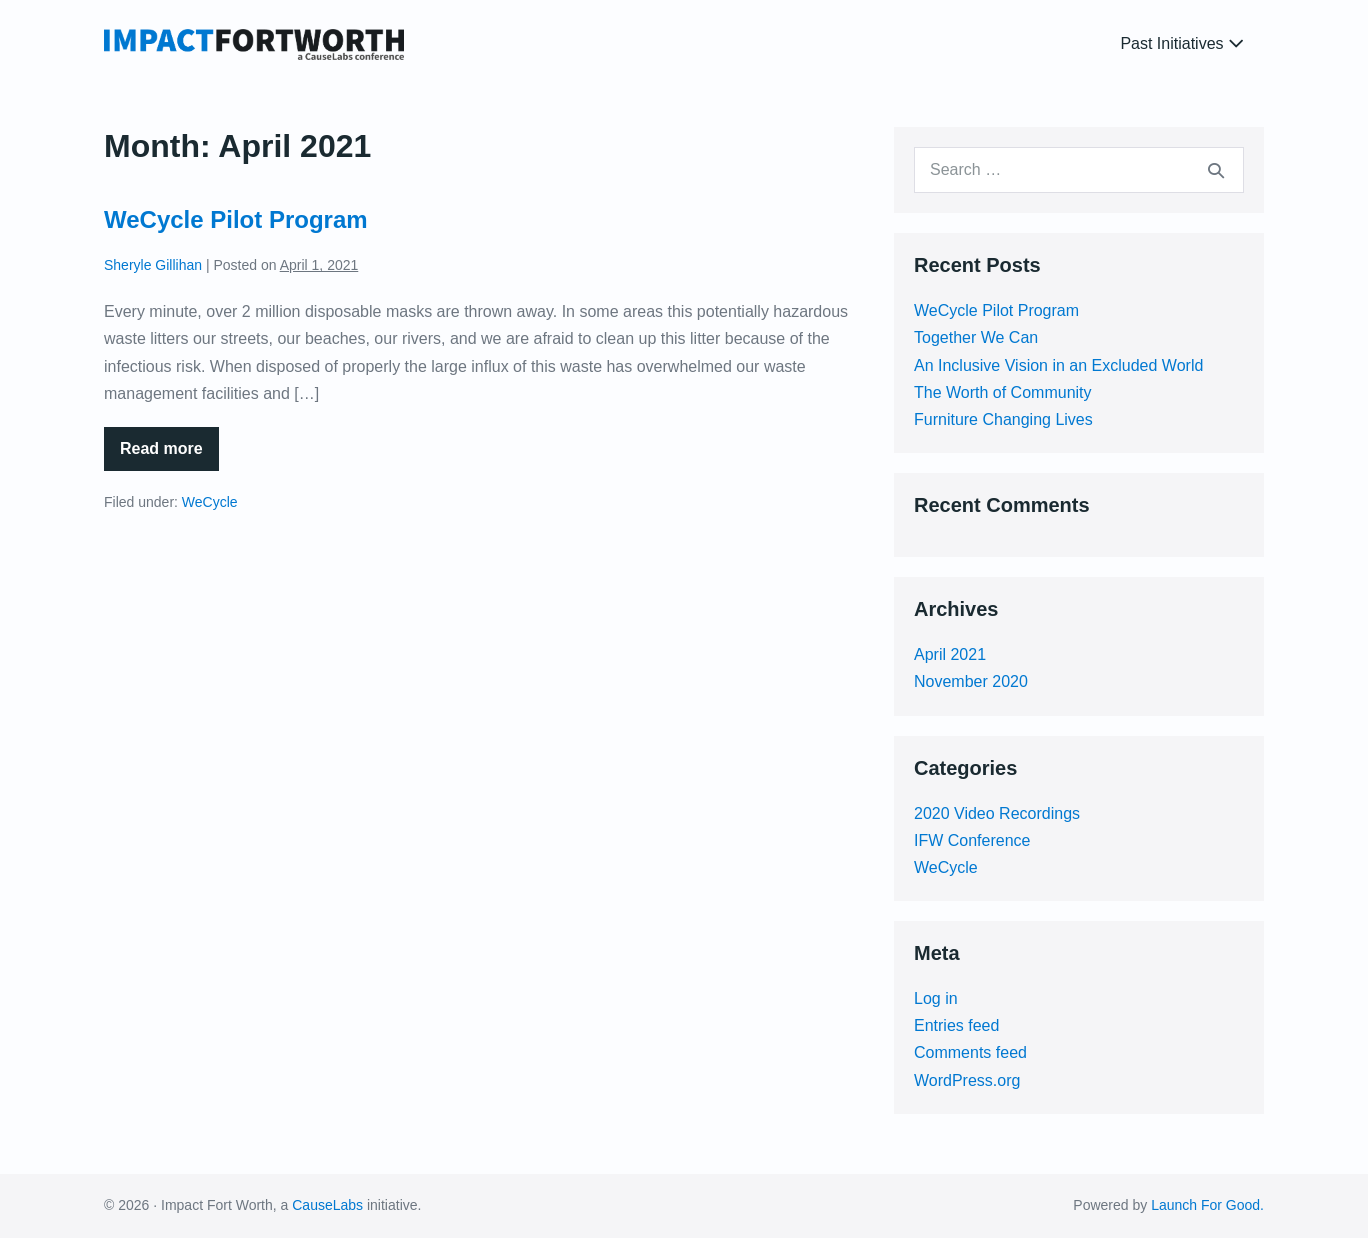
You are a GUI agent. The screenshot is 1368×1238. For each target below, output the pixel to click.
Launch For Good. (1207, 1205)
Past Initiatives (1182, 43)
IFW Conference (972, 840)
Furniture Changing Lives (1003, 419)
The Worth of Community (1003, 392)
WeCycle (210, 502)
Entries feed (956, 1025)
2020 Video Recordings (997, 813)
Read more (169, 455)
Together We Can (976, 337)
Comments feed (970, 1052)
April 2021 (950, 654)
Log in (936, 998)
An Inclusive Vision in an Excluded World (1058, 365)
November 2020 (971, 681)
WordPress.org (967, 1080)
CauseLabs (327, 1205)
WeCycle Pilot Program (236, 219)
